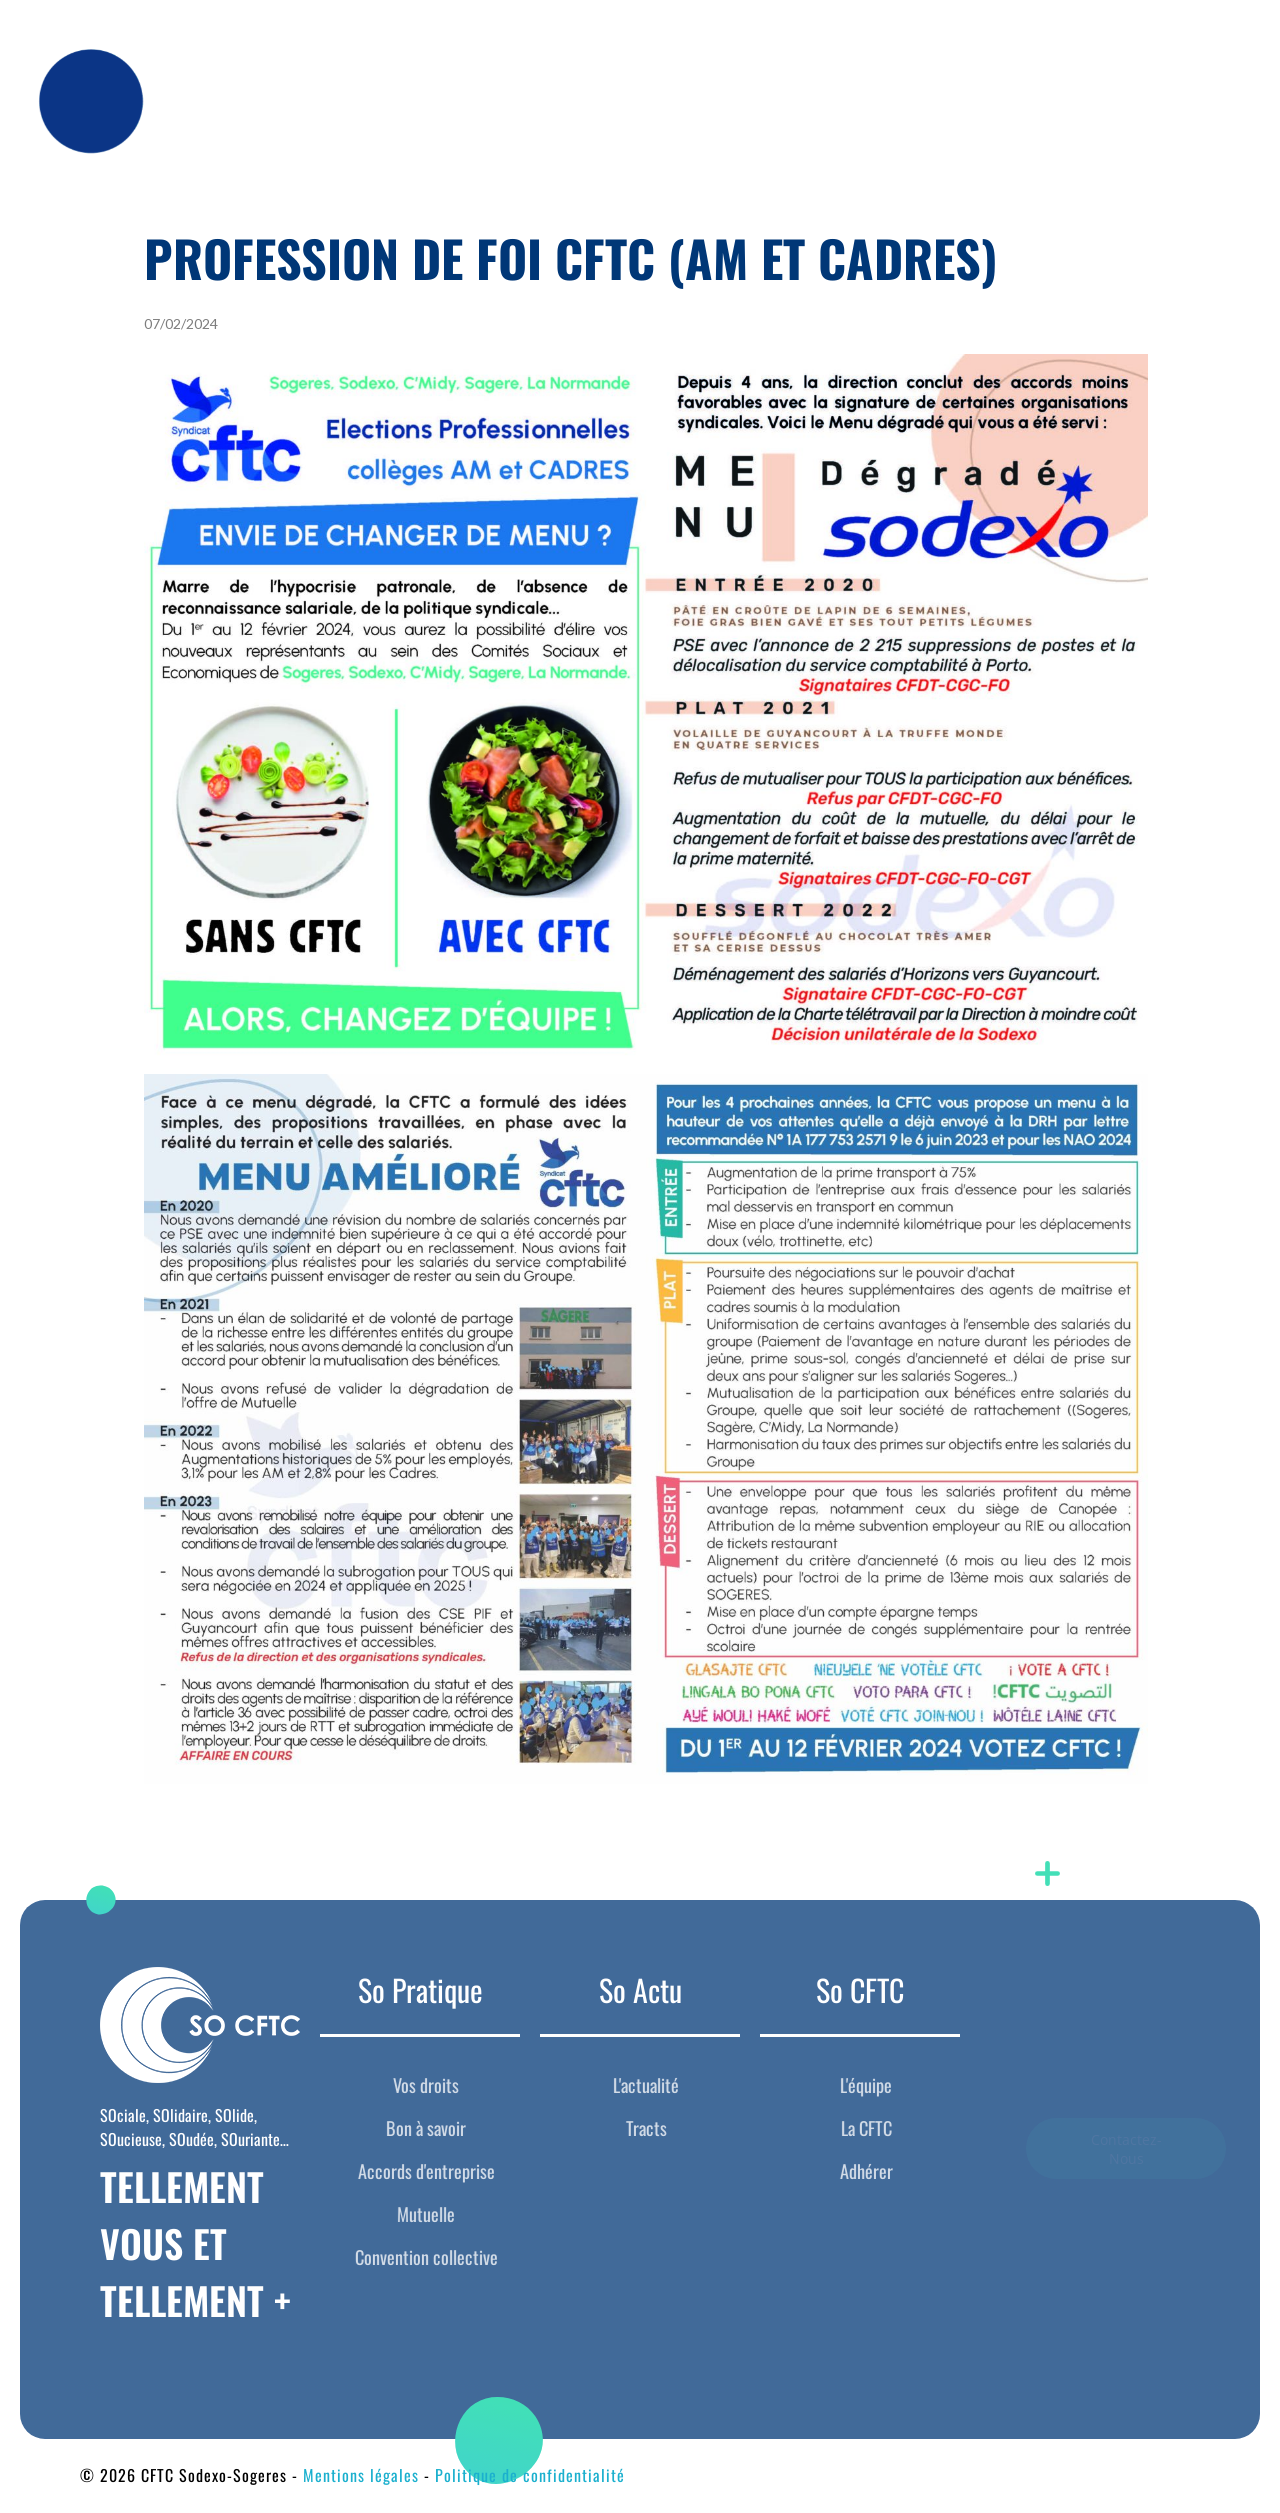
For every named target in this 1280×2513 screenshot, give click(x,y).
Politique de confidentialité (530, 2475)
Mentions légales (361, 2475)
